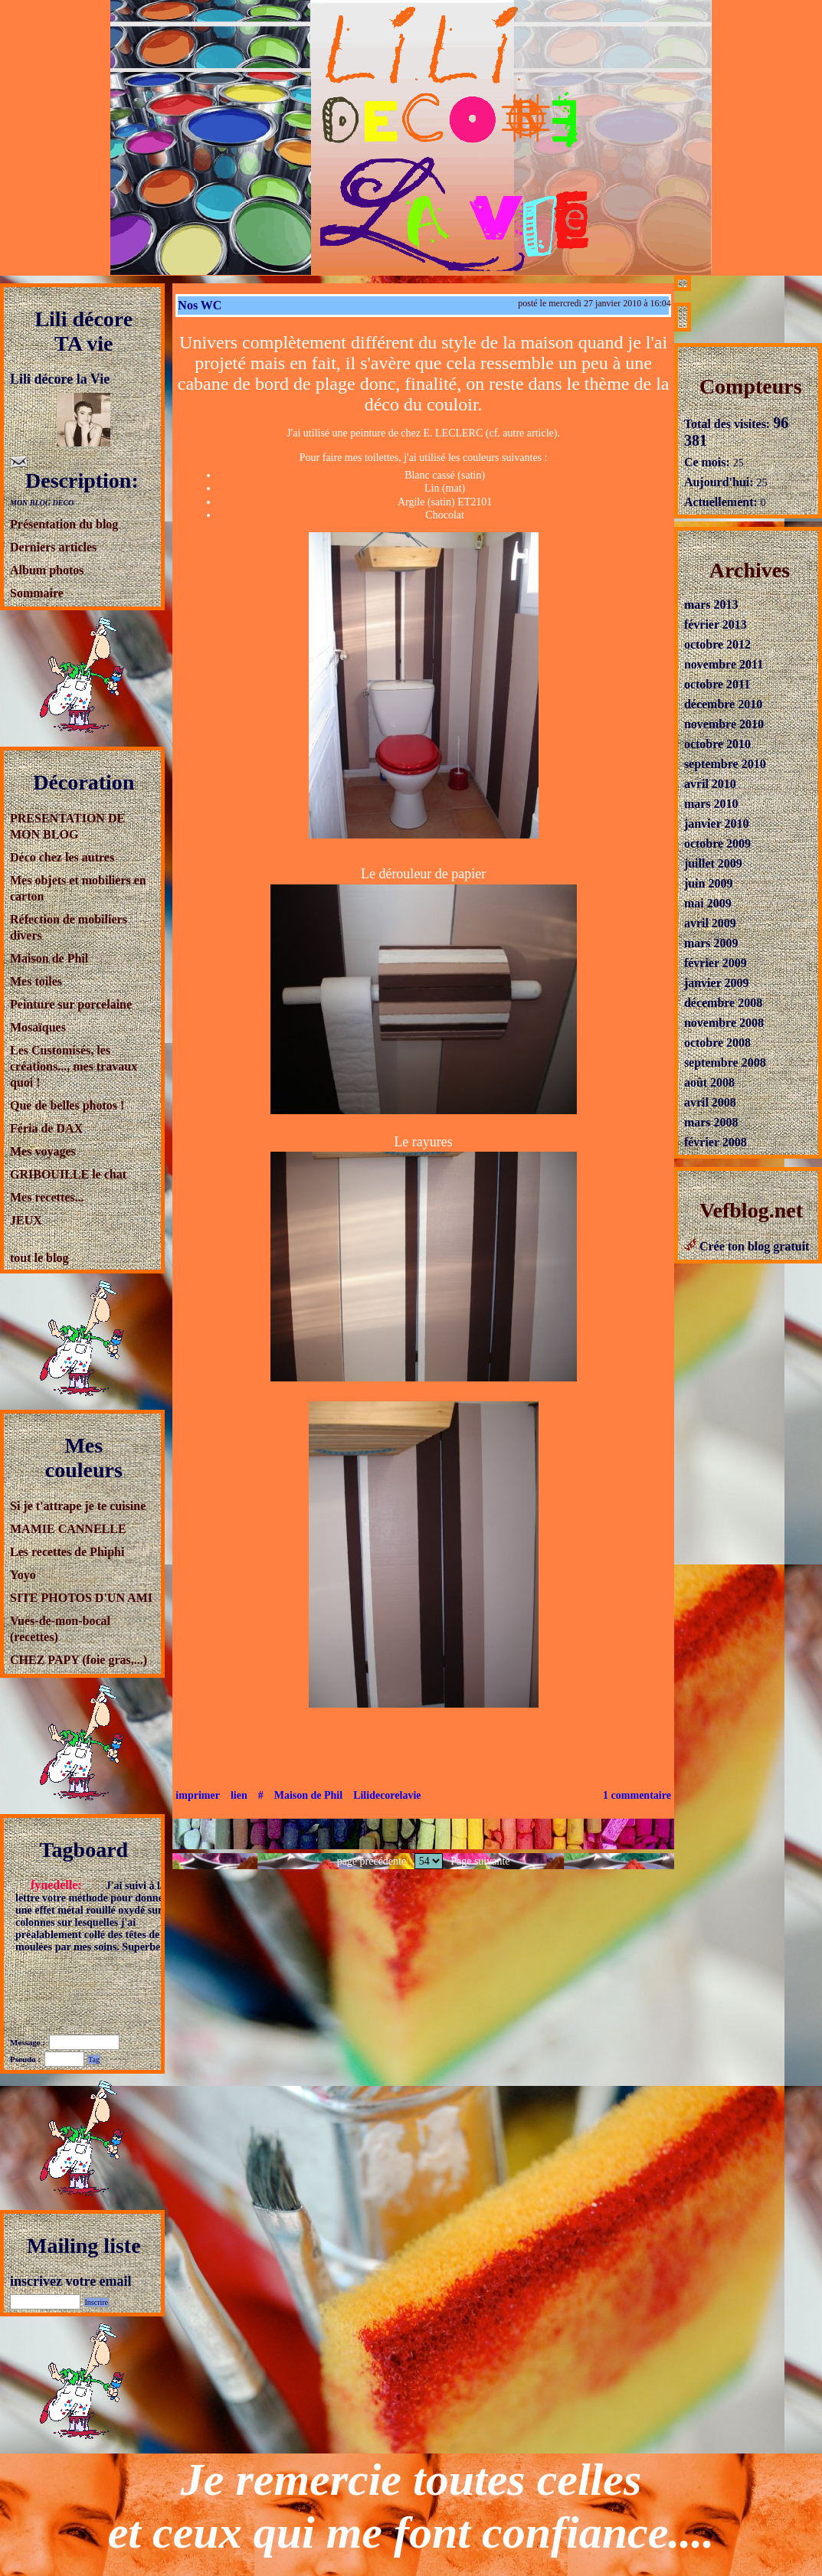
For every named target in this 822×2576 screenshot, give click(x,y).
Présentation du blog (64, 524)
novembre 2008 (724, 1016)
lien (239, 1795)
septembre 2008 (725, 1056)
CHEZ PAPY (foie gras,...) (78, 1659)
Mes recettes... (47, 1197)
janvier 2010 (716, 817)
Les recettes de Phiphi (67, 1551)
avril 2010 (710, 777)
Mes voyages (43, 1151)
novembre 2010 (724, 717)
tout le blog (39, 1257)
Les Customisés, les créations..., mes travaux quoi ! (73, 1066)
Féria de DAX (46, 1128)
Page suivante (479, 1861)
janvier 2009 (716, 976)
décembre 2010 (723, 697)
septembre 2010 (725, 757)
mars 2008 (711, 1116)
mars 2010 (711, 797)
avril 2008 (710, 1096)
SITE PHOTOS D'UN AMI (81, 1597)
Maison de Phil (49, 958)
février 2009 (715, 956)
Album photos (47, 570)
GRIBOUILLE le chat (68, 1174)
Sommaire (37, 593)
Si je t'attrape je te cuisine (78, 1505)
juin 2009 (708, 877)
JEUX (26, 1220)
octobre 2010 (717, 737)
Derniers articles (53, 547)
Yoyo (23, 1574)
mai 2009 (708, 897)
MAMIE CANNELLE (68, 1528)
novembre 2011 (723, 658)
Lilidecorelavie (387, 1795)
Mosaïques (38, 1027)
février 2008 (715, 1136)
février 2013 (715, 618)
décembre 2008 (723, 996)
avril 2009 (710, 917)
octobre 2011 (717, 678)
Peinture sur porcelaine (71, 1004)
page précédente (372, 1861)
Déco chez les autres (62, 857)
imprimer (197, 1795)
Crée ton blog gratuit (747, 1240)
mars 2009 (711, 936)
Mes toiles (36, 981)
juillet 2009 (713, 857)
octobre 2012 (717, 638)
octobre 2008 (717, 1036)
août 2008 (709, 1076)
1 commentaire (637, 1795)
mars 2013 (711, 598)
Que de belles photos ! (67, 1105)
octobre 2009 (717, 837)
